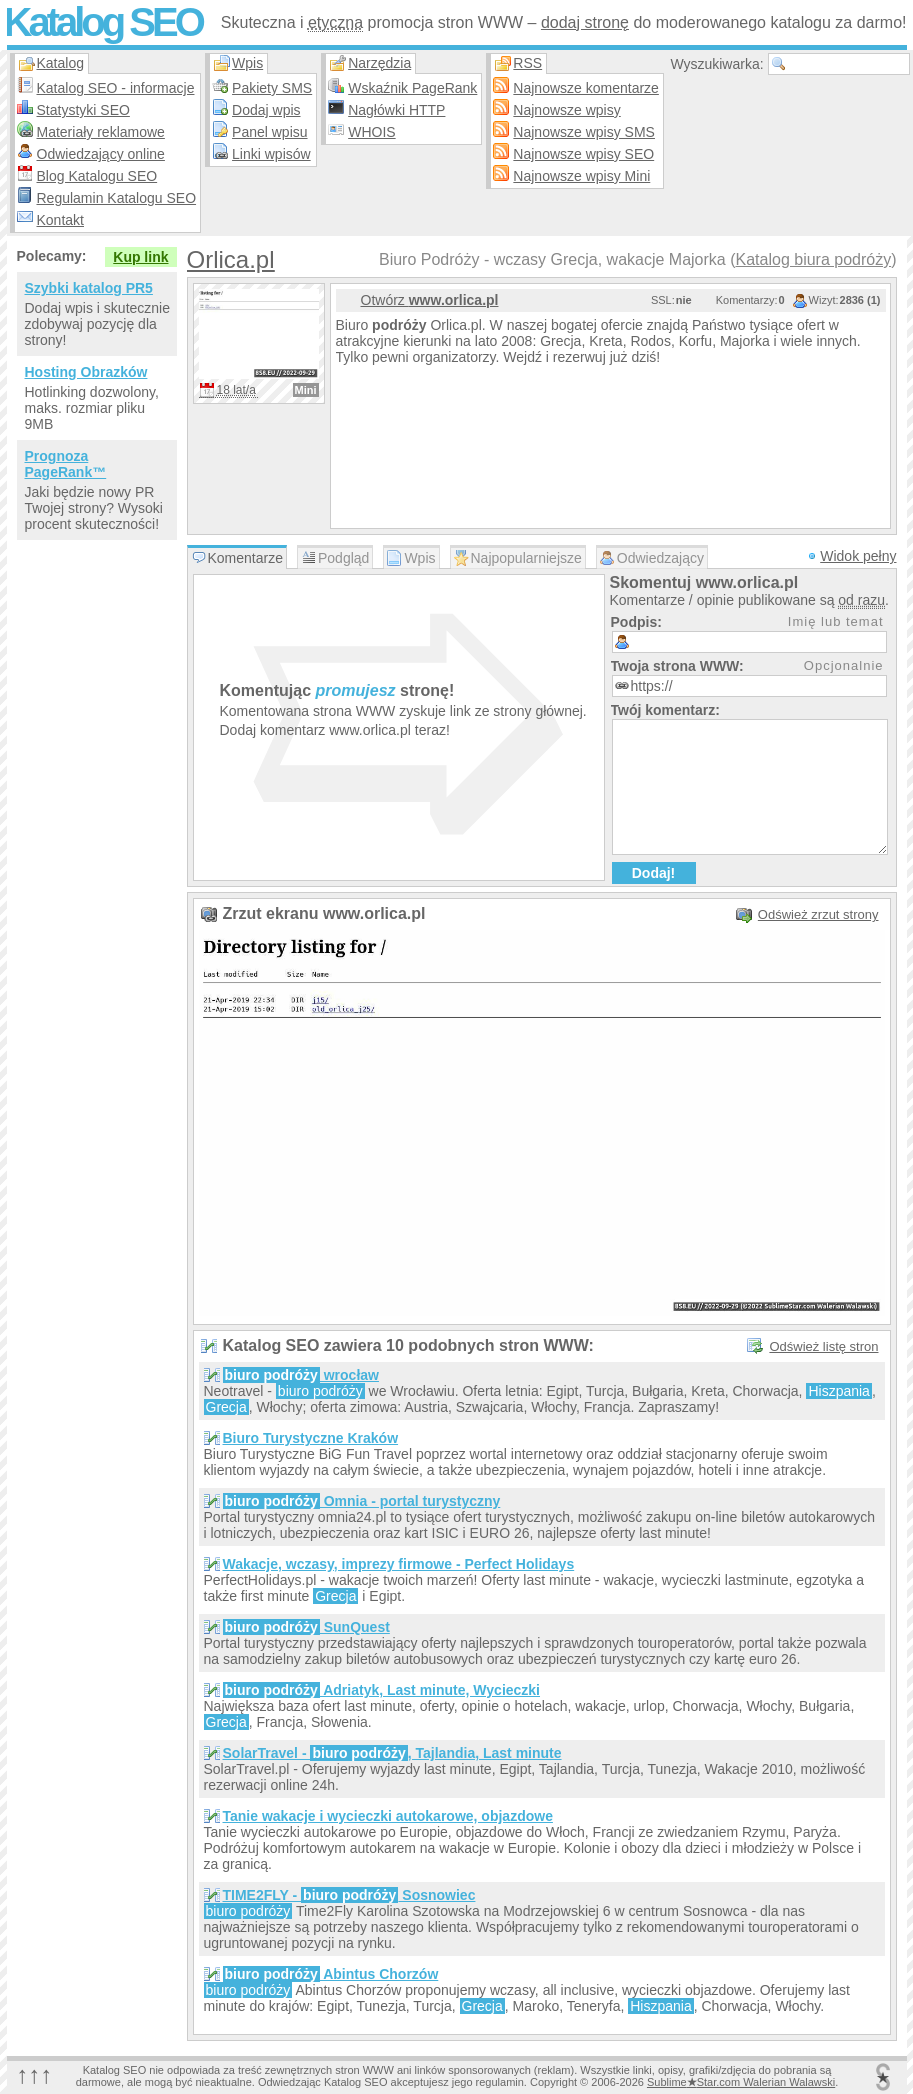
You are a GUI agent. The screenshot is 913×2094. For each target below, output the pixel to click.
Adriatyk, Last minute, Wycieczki (382, 1690)
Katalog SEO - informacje (116, 88)
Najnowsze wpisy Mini (581, 176)
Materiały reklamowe (101, 132)
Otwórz (430, 300)
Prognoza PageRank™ (66, 464)
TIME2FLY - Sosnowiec (349, 1895)
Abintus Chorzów (331, 1974)
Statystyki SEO (83, 110)
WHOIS (371, 132)
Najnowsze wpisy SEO (583, 154)
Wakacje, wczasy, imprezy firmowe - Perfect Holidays (399, 1564)
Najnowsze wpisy (566, 110)
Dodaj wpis (266, 110)
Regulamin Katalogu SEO (117, 198)
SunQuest (306, 1627)
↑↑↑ (35, 2074)
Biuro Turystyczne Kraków (311, 1438)
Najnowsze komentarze (586, 88)
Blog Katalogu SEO (97, 176)
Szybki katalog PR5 (89, 288)
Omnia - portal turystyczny (362, 1501)
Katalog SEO (103, 22)
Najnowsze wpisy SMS (584, 132)
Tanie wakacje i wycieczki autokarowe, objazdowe (388, 1816)
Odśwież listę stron (823, 1346)
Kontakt (60, 220)
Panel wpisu (270, 132)
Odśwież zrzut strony (818, 914)
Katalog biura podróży (814, 259)
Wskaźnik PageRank (412, 88)
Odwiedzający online (101, 154)
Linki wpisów (271, 154)
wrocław (301, 1375)
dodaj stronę (585, 22)
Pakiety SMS (272, 88)
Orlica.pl (231, 259)
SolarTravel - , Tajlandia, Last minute (392, 1753)
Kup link (140, 257)
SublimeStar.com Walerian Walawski (741, 2082)
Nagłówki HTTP (396, 110)
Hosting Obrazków (86, 372)
